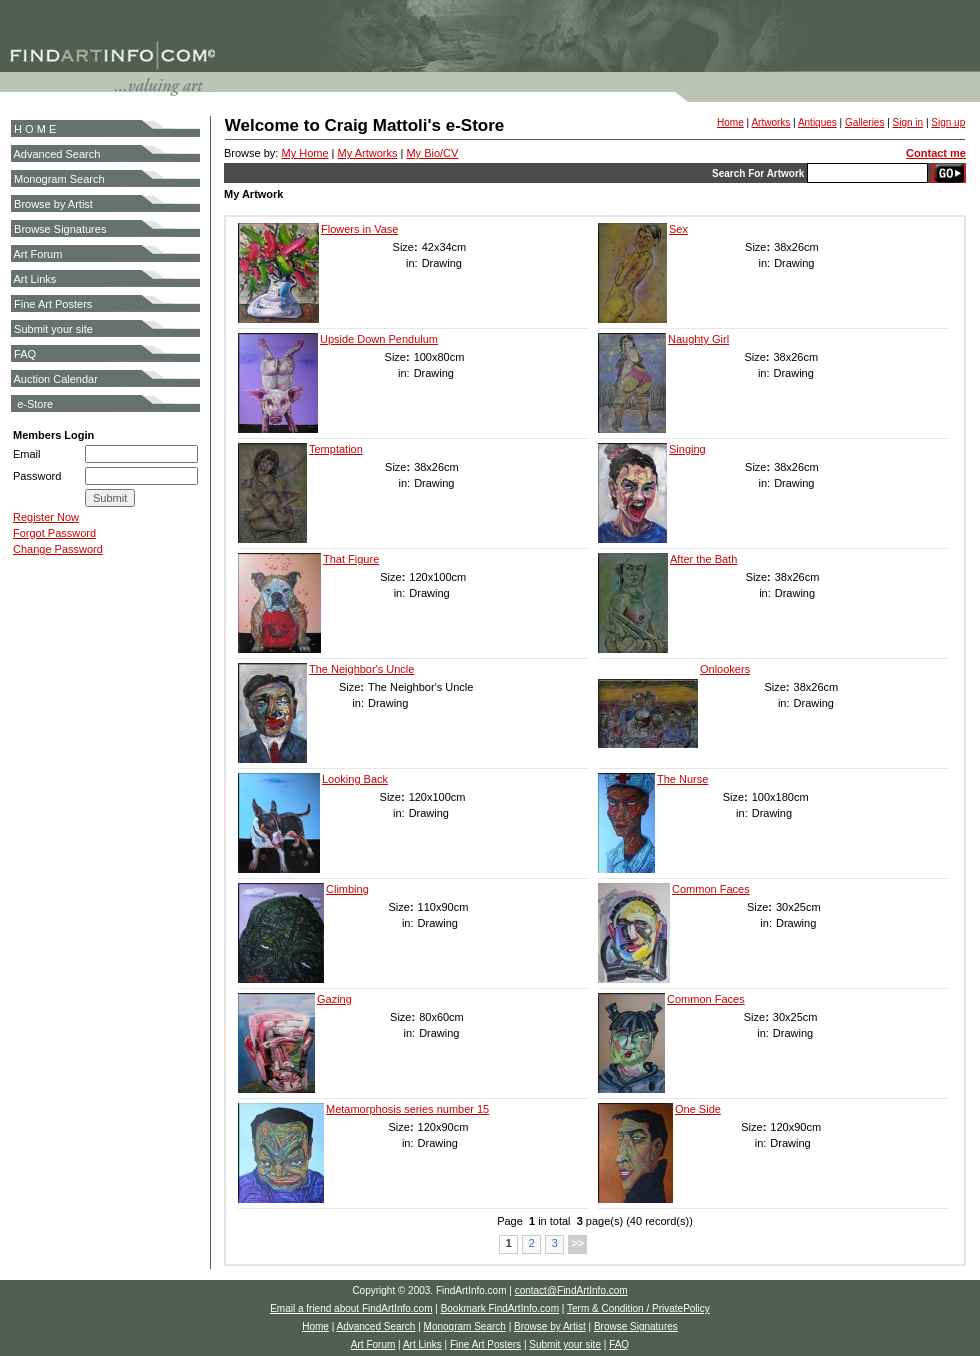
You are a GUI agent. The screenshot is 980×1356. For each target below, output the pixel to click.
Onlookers (725, 669)
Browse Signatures (60, 229)
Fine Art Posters (53, 304)
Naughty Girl (698, 339)
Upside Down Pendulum (379, 339)
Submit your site (53, 329)
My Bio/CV (432, 153)
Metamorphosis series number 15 (407, 1109)
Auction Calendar (55, 379)
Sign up (948, 122)
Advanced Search (56, 154)
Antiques (817, 122)
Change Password (58, 549)
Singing (687, 449)
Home (730, 122)
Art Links (34, 279)
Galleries (864, 122)
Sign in (908, 122)
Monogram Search (59, 179)
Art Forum (37, 254)
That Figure (351, 559)
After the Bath (703, 559)
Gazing (334, 999)
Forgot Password (54, 533)
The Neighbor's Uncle (361, 669)
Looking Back (355, 779)
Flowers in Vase (359, 229)
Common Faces (711, 889)
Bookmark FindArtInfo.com (500, 1308)
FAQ (25, 354)
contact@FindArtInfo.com (571, 1290)
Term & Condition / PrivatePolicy (638, 1308)
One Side (698, 1109)
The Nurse (682, 779)
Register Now (46, 517)
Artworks (770, 122)
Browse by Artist (53, 204)
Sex (678, 229)
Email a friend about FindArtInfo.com (351, 1308)
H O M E (35, 129)
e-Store (35, 404)
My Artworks (368, 153)
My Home (304, 153)
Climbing (347, 889)
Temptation (336, 449)
